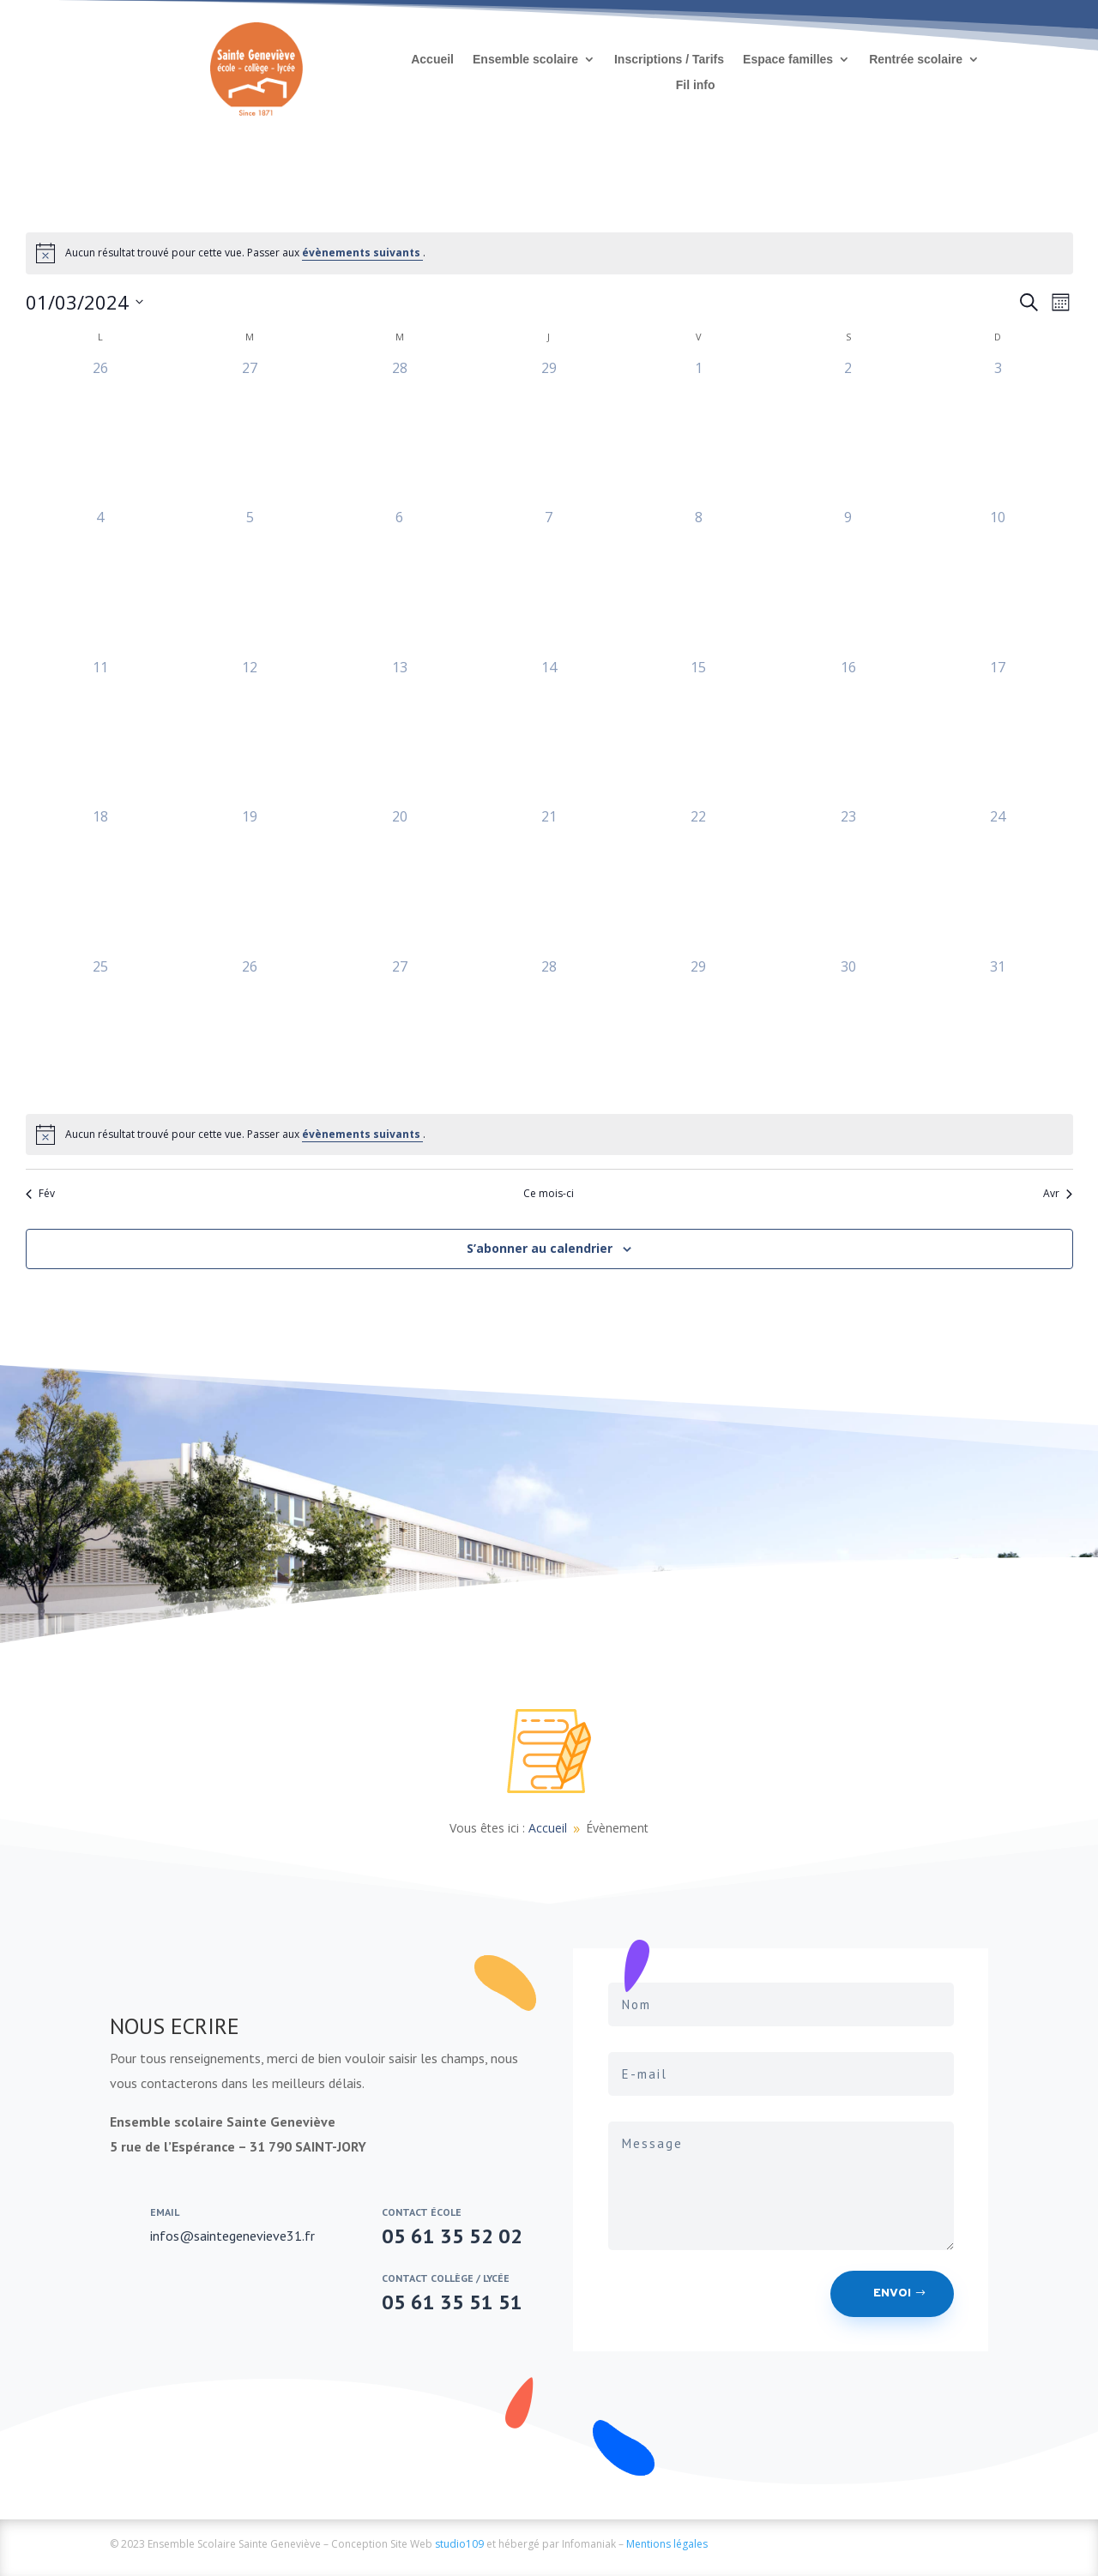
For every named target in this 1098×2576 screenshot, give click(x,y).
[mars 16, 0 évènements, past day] (848, 731)
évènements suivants (362, 252)
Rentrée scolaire (915, 59)
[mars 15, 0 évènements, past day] (698, 731)
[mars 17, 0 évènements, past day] (997, 731)
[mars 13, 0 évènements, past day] (399, 731)
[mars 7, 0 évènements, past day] (549, 581)
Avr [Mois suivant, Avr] (1057, 1194)
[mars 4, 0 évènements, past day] (100, 581)
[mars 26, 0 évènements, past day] (249, 1030)
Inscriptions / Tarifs (669, 59)
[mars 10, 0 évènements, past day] (997, 581)
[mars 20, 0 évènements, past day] (399, 880)
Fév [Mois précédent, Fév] (40, 1194)
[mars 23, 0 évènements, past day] (848, 880)
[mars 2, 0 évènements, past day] (848, 432)
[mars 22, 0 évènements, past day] (698, 880)
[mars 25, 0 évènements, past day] (100, 1030)
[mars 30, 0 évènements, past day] (848, 1030)
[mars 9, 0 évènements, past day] (848, 581)
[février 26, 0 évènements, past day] (100, 432)
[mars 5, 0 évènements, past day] (249, 581)
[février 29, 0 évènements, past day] (549, 432)
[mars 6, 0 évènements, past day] (399, 581)
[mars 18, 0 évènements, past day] (100, 880)
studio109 (459, 2544)
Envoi (892, 2293)
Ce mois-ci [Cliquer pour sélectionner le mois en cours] (548, 1194)
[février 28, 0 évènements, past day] (399, 432)
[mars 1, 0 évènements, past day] (698, 432)
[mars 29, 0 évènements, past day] (698, 1030)
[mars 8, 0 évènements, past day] (698, 581)
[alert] (549, 253)
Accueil (432, 59)
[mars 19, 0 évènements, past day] (249, 880)
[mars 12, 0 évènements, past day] (249, 731)
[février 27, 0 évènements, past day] (249, 432)
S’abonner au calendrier (539, 1248)
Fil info (695, 85)
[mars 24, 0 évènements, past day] (997, 880)
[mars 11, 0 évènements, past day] (100, 731)
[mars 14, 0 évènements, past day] (549, 731)
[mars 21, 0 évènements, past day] (549, 880)
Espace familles (788, 59)
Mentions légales (667, 2544)
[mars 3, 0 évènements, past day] (997, 432)
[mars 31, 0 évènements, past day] (997, 1030)
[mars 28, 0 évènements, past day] (549, 1030)
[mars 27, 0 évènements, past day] (399, 1030)
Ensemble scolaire (525, 59)
